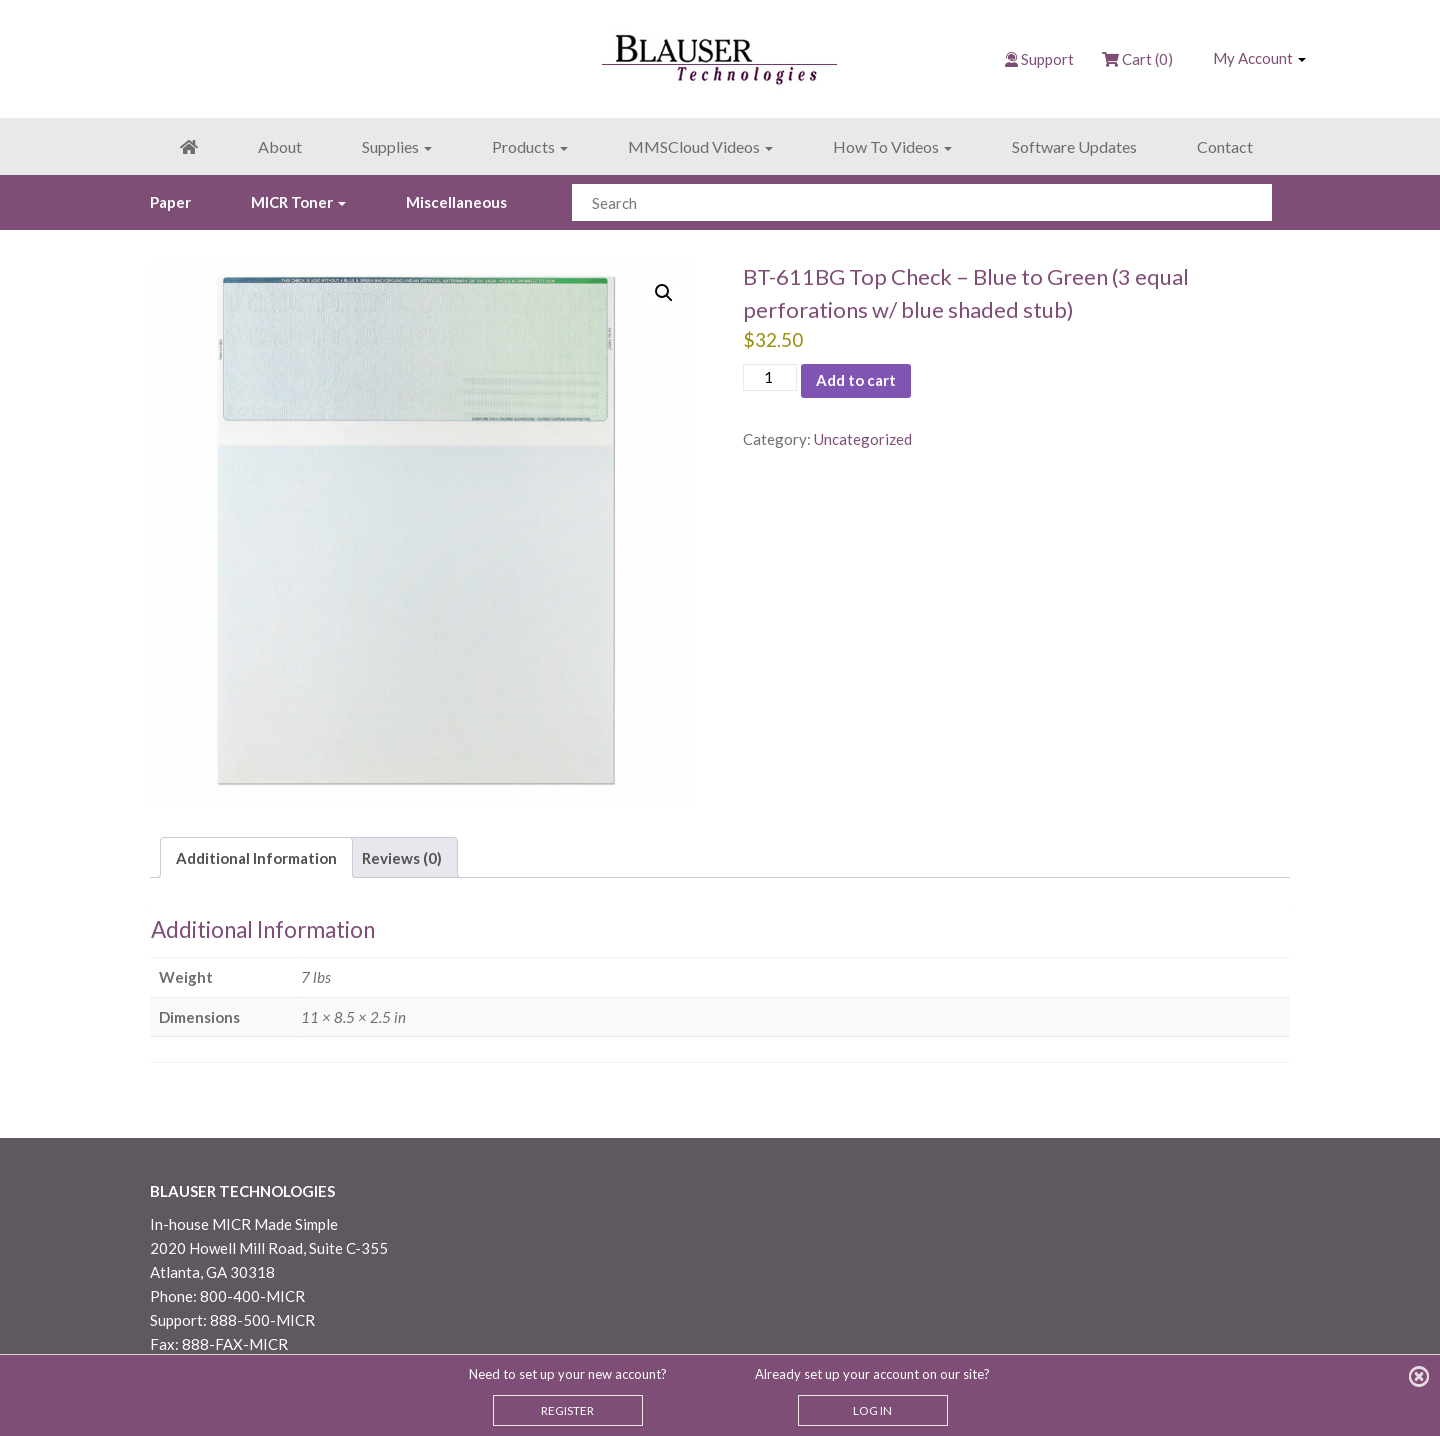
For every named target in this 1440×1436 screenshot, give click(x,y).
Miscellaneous (456, 202)
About (280, 146)
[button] (664, 293)
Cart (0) (1137, 59)
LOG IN (872, 1410)
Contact (1225, 146)
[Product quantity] (770, 377)
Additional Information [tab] (256, 858)
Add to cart (856, 380)
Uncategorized (863, 439)
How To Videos (892, 146)
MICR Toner (298, 202)
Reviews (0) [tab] (402, 858)
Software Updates (1074, 146)
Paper (170, 202)
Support (1047, 59)
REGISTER (567, 1410)
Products (530, 146)
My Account (1259, 58)
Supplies (397, 146)
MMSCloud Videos (700, 146)
